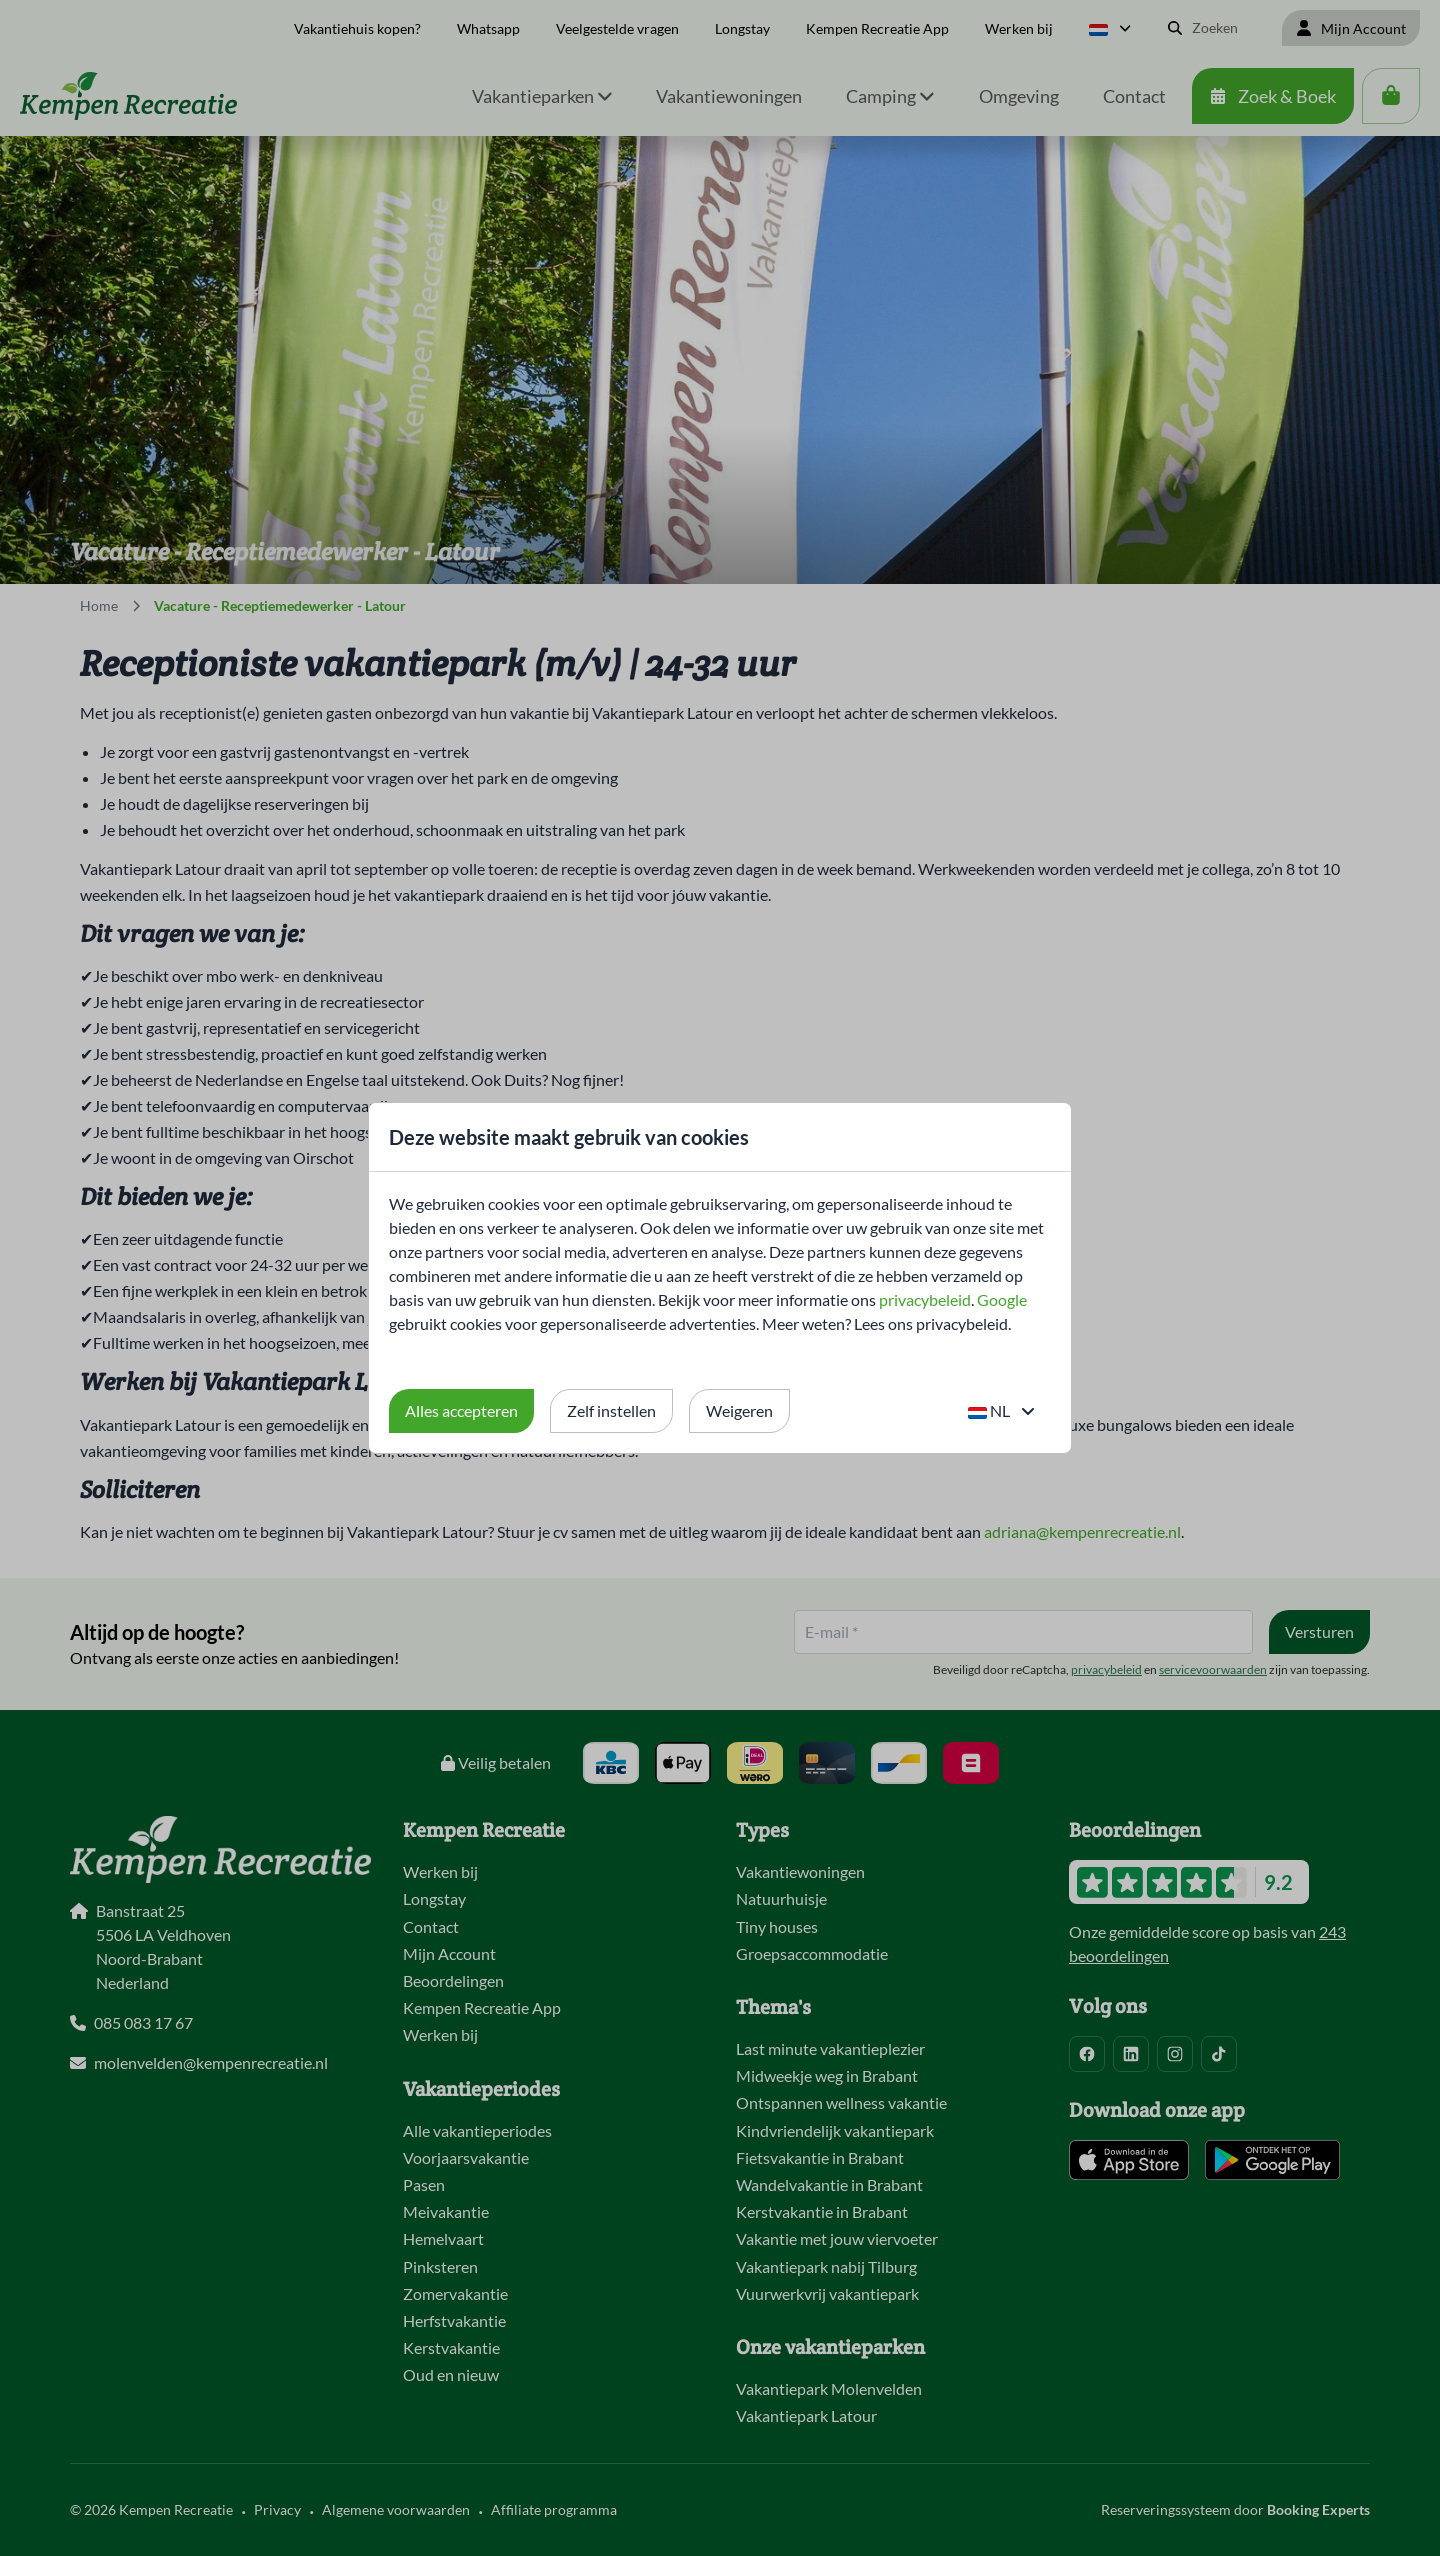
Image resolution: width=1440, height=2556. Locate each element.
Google (1002, 1299)
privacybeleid (925, 1299)
